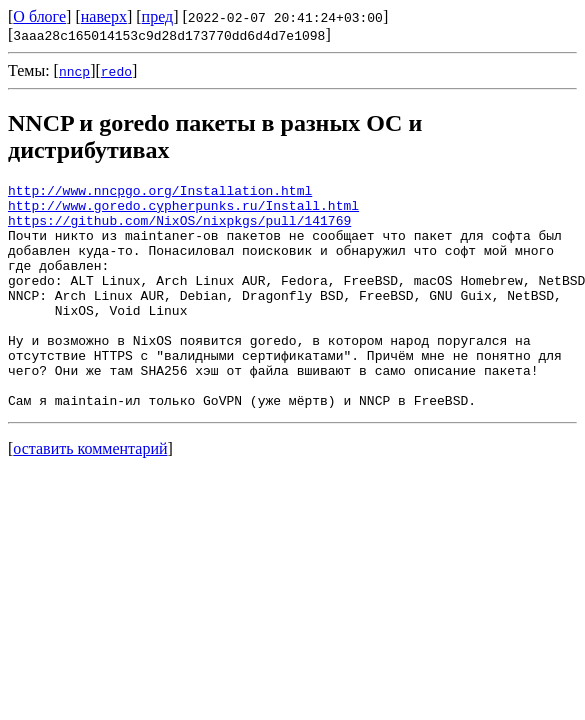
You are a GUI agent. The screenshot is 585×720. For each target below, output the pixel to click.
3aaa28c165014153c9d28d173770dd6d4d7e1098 (169, 35)
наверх (104, 16)
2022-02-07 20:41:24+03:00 (285, 17)
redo (116, 71)
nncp (74, 71)
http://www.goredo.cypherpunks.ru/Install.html (183, 211)
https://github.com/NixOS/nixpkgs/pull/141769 (179, 229)
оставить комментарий (90, 493)
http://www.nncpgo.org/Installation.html (160, 193)
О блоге (39, 16)
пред (158, 16)
